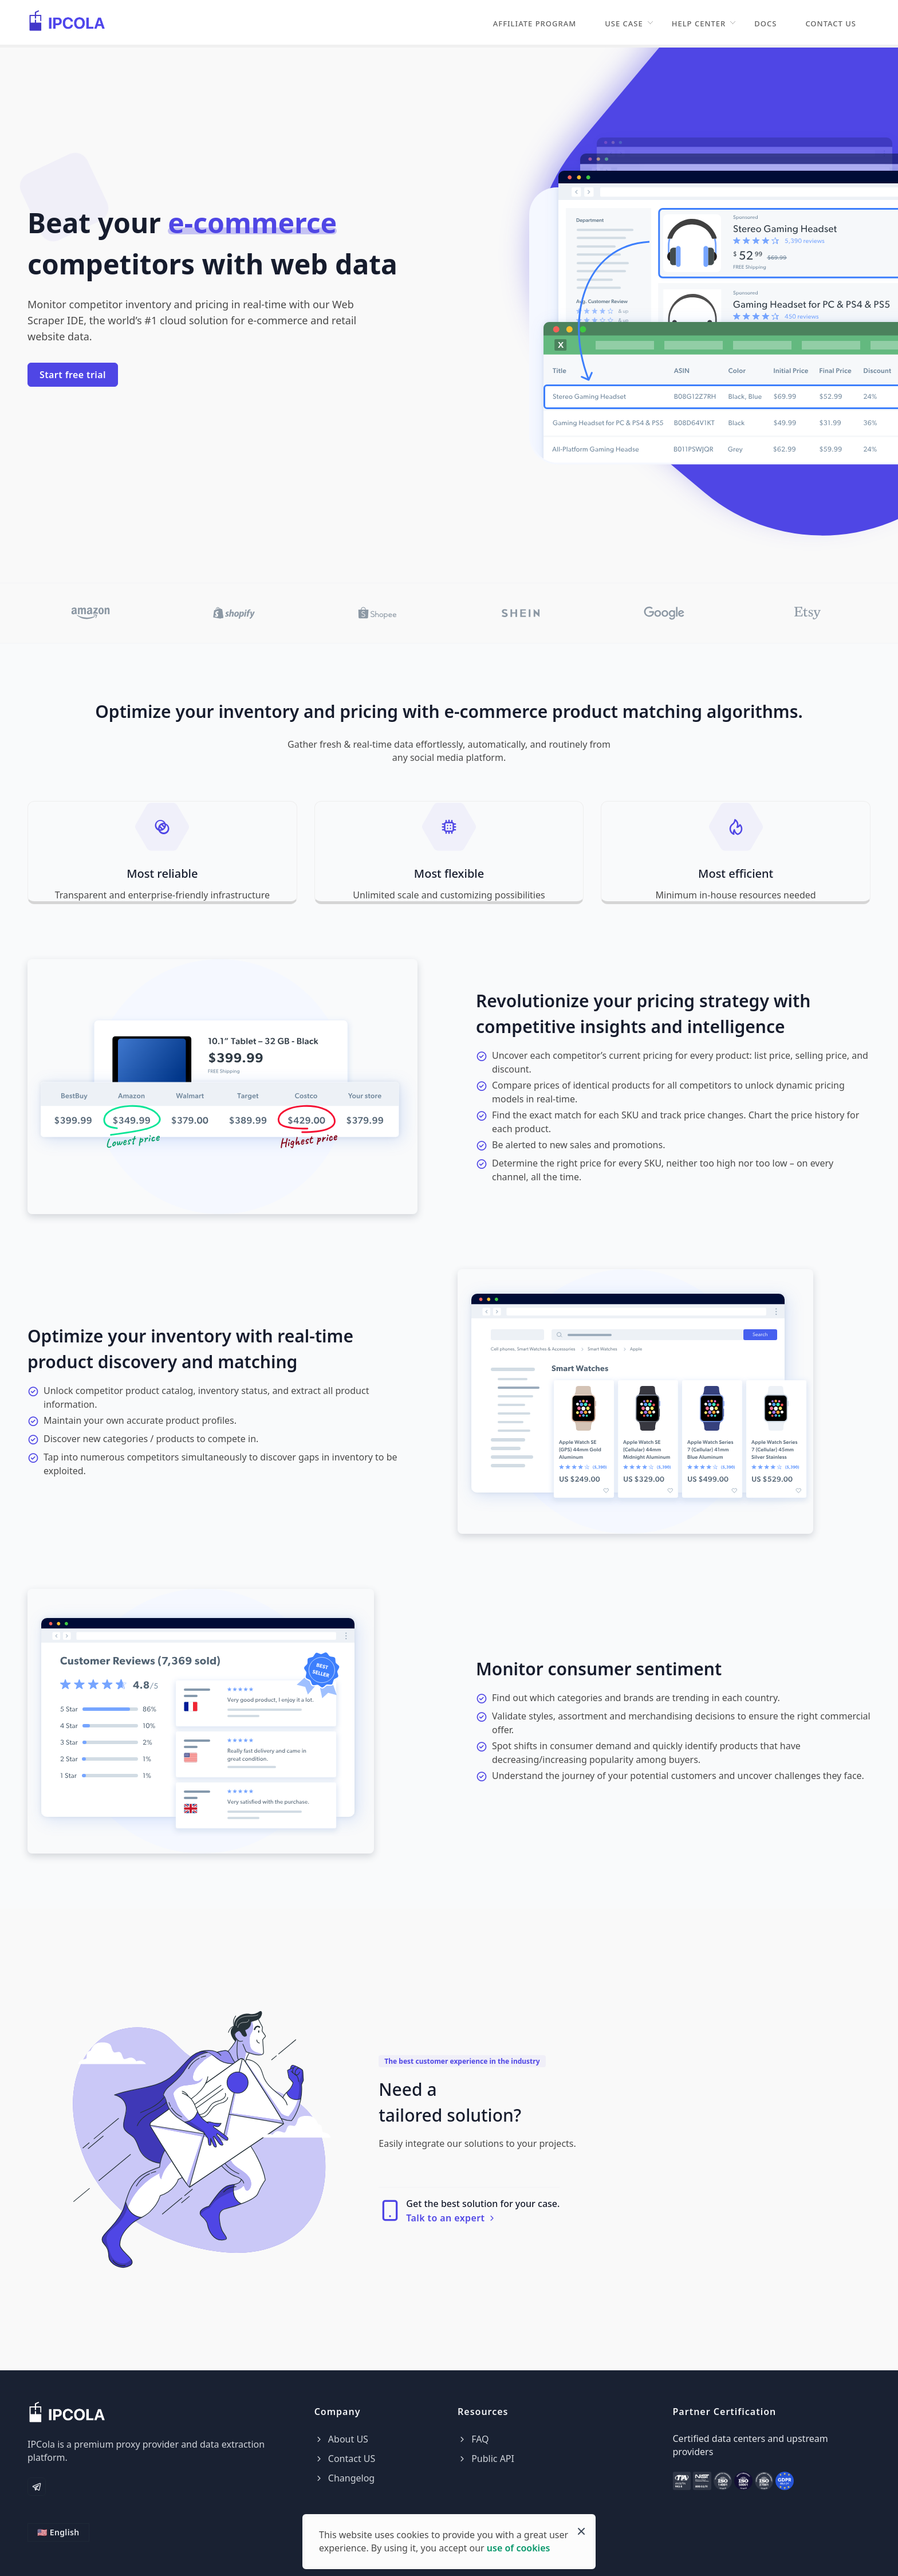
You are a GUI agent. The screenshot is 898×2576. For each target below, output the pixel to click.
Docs (765, 23)
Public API (486, 2458)
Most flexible (449, 873)
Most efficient (735, 873)
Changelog (344, 2478)
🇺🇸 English (58, 2532)
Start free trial (73, 374)
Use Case (624, 23)
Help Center (699, 23)
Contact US (830, 23)
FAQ (473, 2439)
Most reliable (162, 873)
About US (341, 2439)
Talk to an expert (451, 2218)
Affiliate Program (534, 23)
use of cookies (518, 2548)
